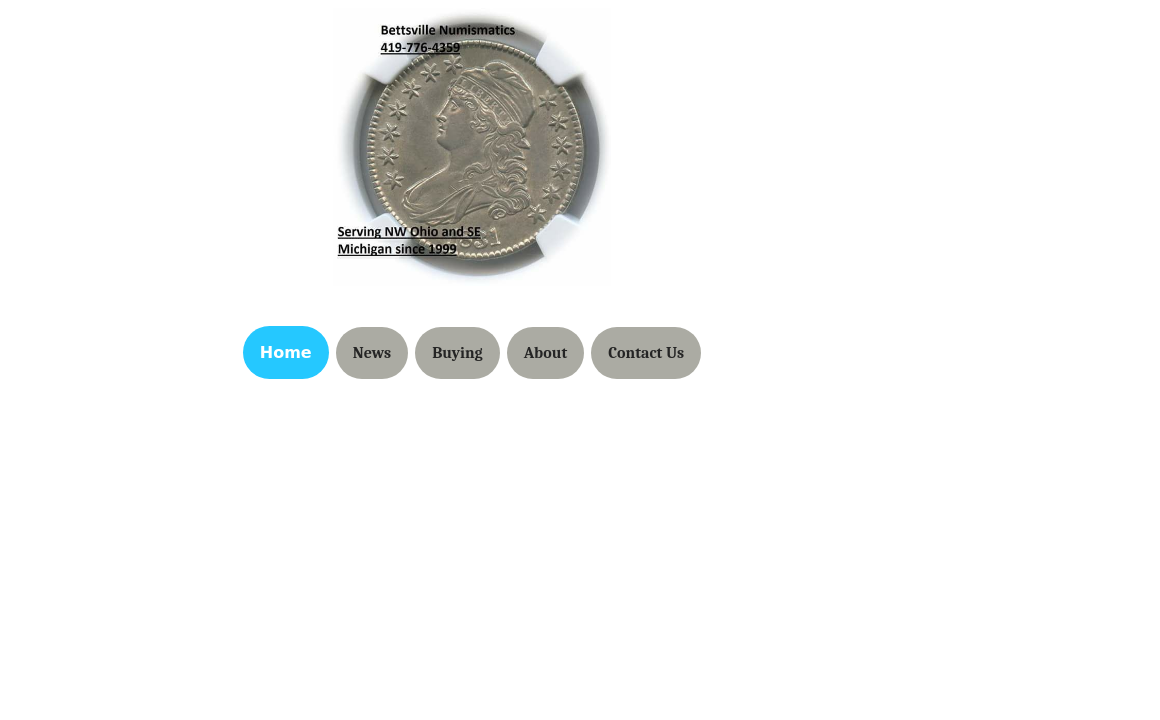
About (546, 353)
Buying (457, 353)
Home (286, 352)
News (372, 353)
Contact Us (646, 353)
